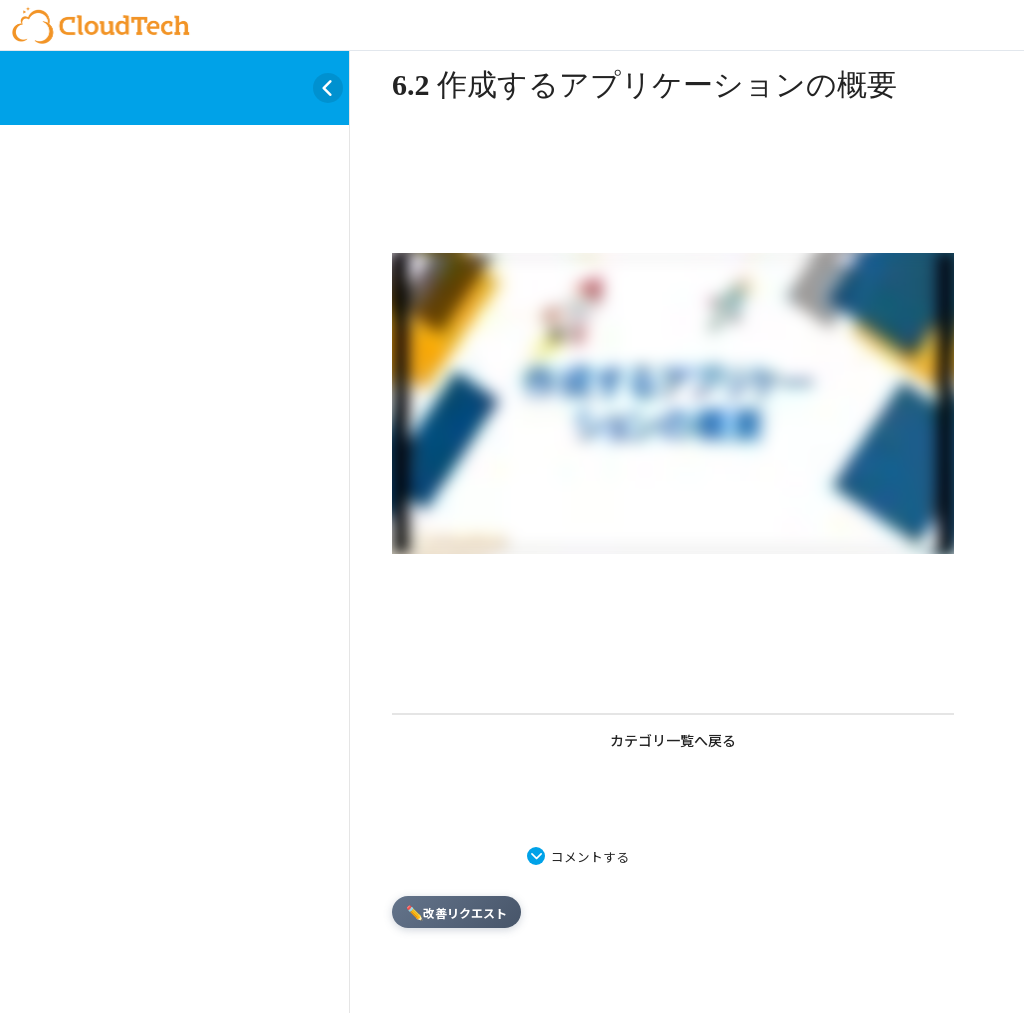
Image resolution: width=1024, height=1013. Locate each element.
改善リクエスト (456, 912)
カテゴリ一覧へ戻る (673, 740)
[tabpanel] (673, 407)
